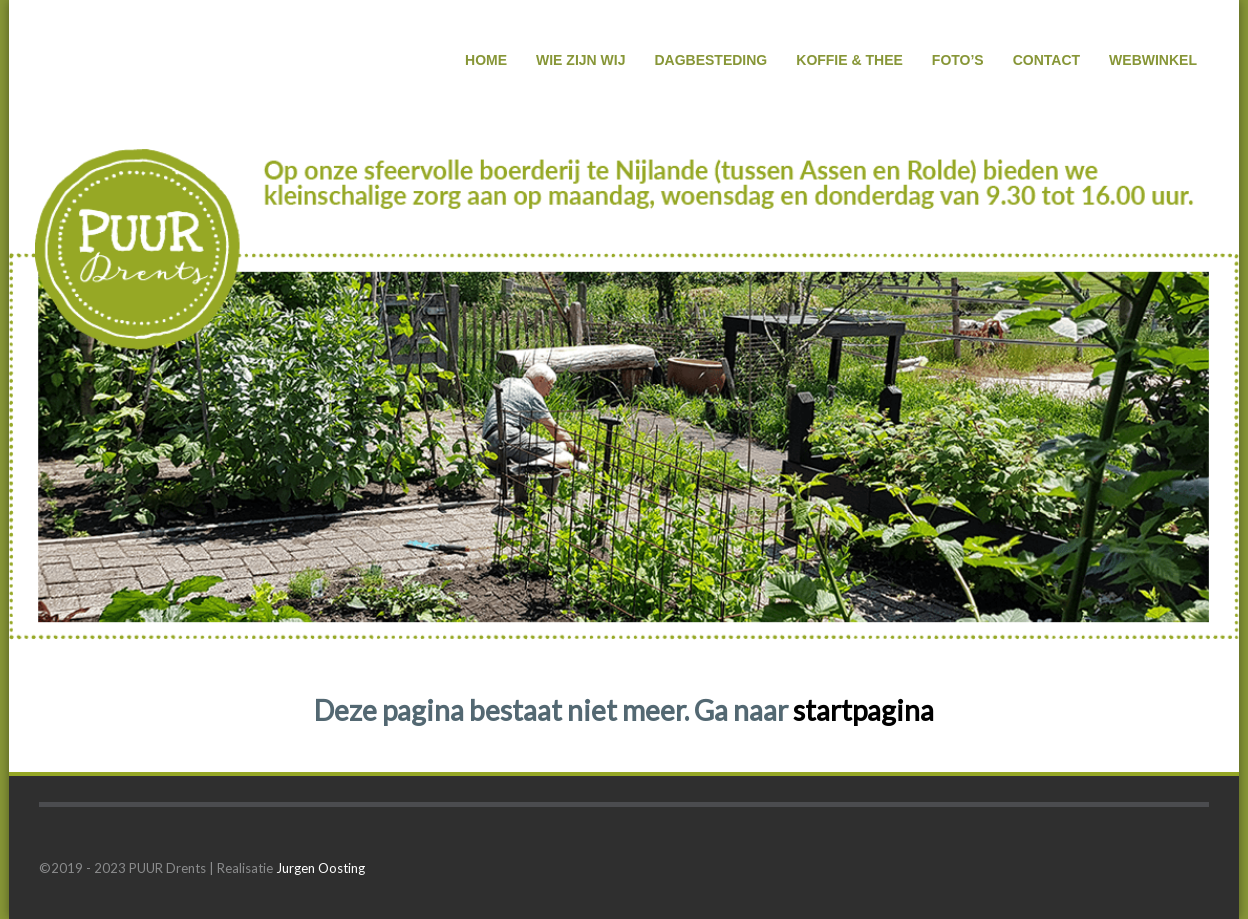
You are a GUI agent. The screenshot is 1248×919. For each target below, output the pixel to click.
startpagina (863, 710)
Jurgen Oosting (320, 868)
